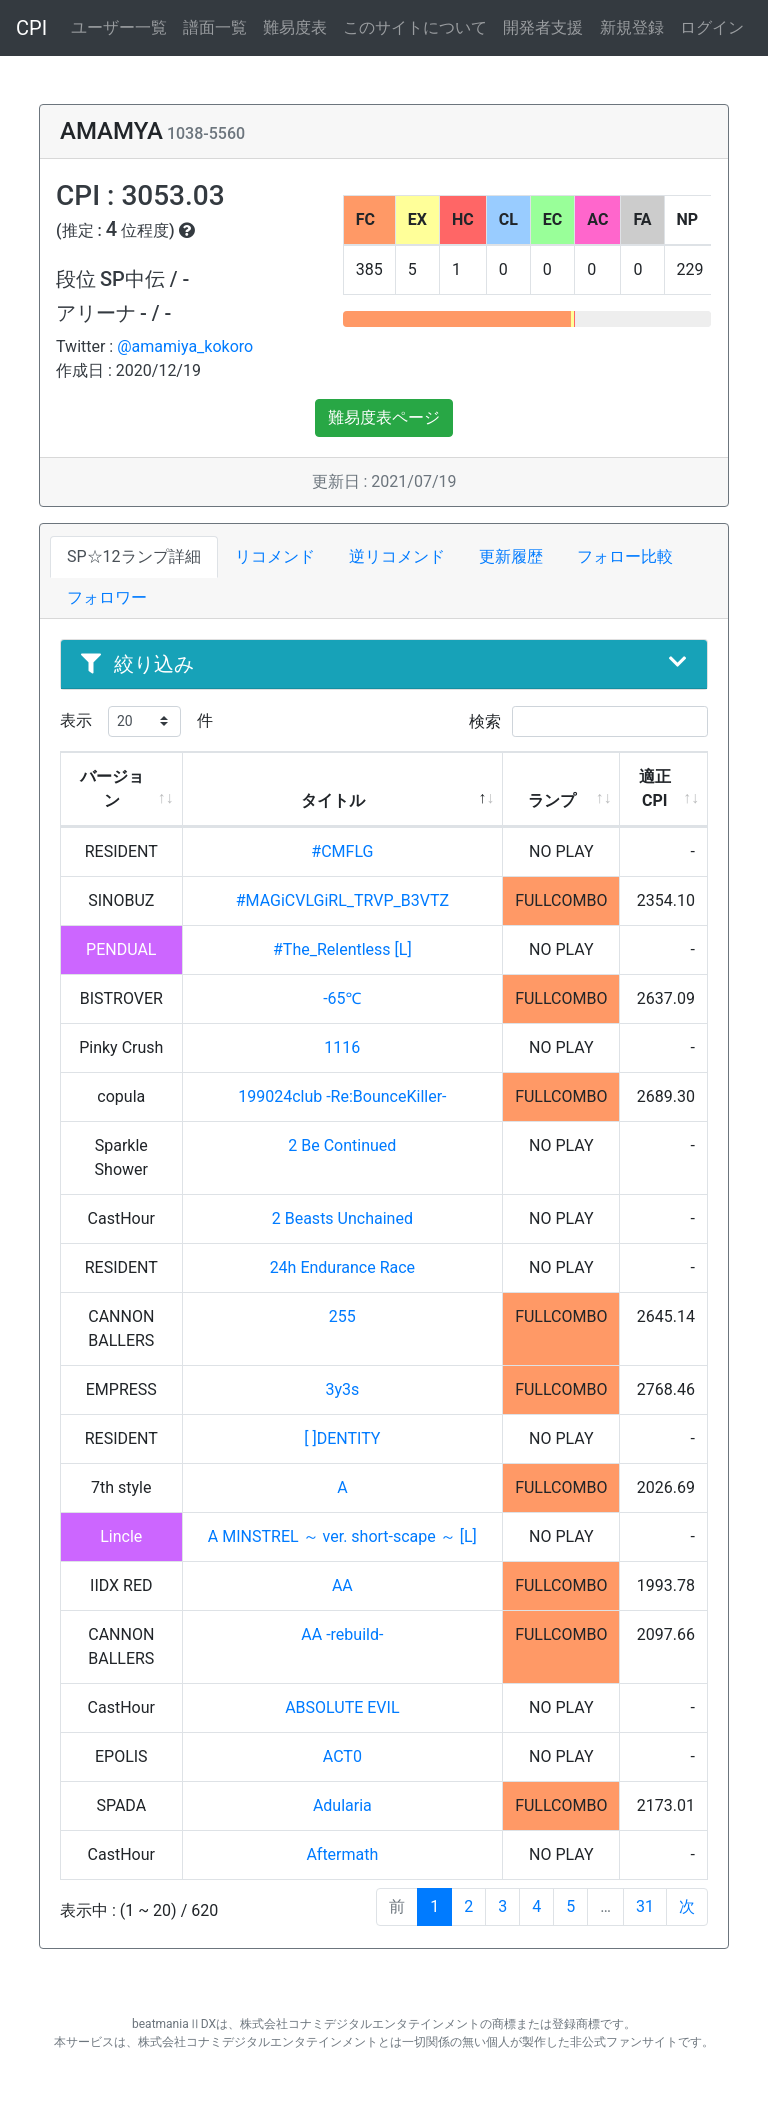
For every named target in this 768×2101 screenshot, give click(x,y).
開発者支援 (543, 27)
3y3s (342, 1389)
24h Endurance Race (342, 1267)
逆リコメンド (397, 556)
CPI (31, 28)
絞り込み (384, 664)
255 (342, 1316)
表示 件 (136, 721)
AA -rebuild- (342, 1634)
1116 (342, 1047)
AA (342, 1585)
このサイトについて (415, 27)
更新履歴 (511, 556)
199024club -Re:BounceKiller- (342, 1096)
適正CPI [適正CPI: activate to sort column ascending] (655, 788)
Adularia (342, 1805)
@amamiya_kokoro (185, 346)
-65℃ (342, 998)
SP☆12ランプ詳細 (134, 556)
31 (645, 1906)
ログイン (712, 27)
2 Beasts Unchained (342, 1218)
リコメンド (275, 556)
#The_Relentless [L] (342, 949)
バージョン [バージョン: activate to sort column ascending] (112, 788)
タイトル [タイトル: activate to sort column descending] (333, 800)
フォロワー (107, 597)
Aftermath (342, 1854)
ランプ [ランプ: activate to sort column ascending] (552, 800)
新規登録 (632, 27)
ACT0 (342, 1756)
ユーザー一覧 (119, 27)
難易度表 (295, 27)
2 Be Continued (342, 1145)
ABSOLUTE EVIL (342, 1707)
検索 (588, 721)
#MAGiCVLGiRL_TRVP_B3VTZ (342, 900)
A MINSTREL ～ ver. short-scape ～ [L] (342, 1536)
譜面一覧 (215, 27)
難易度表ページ (384, 417)
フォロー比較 (625, 556)
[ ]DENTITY (342, 1438)
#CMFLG (342, 851)
